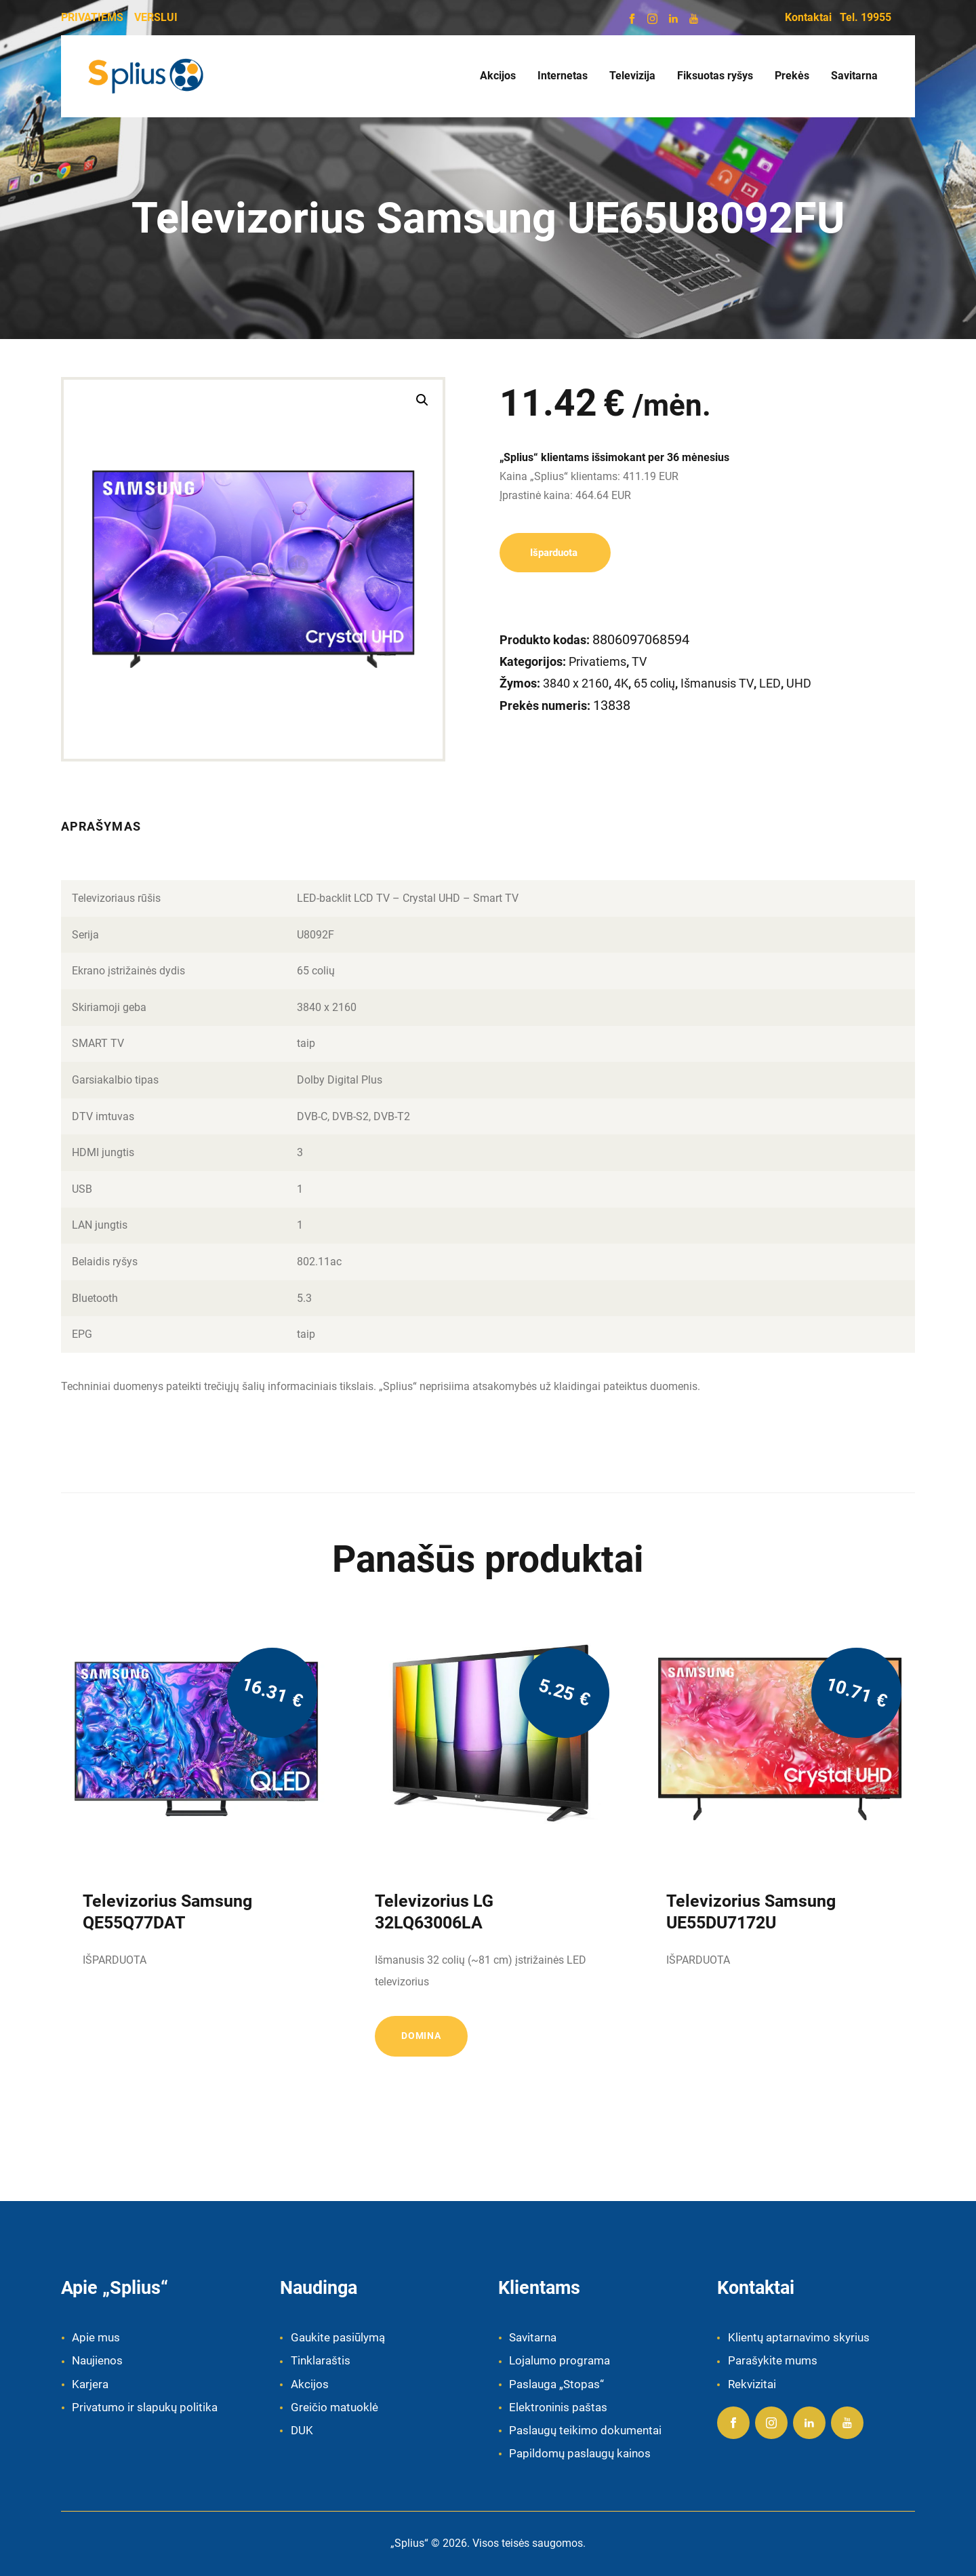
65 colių (654, 683)
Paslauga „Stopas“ (556, 2384)
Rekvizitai (752, 2384)
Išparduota (555, 553)
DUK (302, 2430)
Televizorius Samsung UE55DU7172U (751, 1912)
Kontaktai (808, 17)
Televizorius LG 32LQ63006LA (434, 1912)
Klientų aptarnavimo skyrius (799, 2337)
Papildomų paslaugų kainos (580, 2453)
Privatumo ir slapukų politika (145, 2407)
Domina (421, 2035)
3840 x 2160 (576, 683)
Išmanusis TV (717, 683)
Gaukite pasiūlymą (338, 2337)
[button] (422, 400)
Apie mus (96, 2337)
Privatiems (597, 661)
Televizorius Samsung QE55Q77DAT (167, 1912)
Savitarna (532, 2337)
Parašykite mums (772, 2360)
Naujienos (97, 2360)
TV (639, 661)
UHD (798, 683)
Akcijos (310, 2384)
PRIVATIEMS (92, 17)
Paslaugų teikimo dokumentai (585, 2430)
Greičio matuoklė (334, 2407)
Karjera (90, 2384)
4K (621, 683)
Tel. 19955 (865, 17)
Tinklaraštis (320, 2360)
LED (770, 683)
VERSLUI (156, 17)
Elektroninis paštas (558, 2407)
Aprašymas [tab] (101, 826)
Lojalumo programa (559, 2360)
